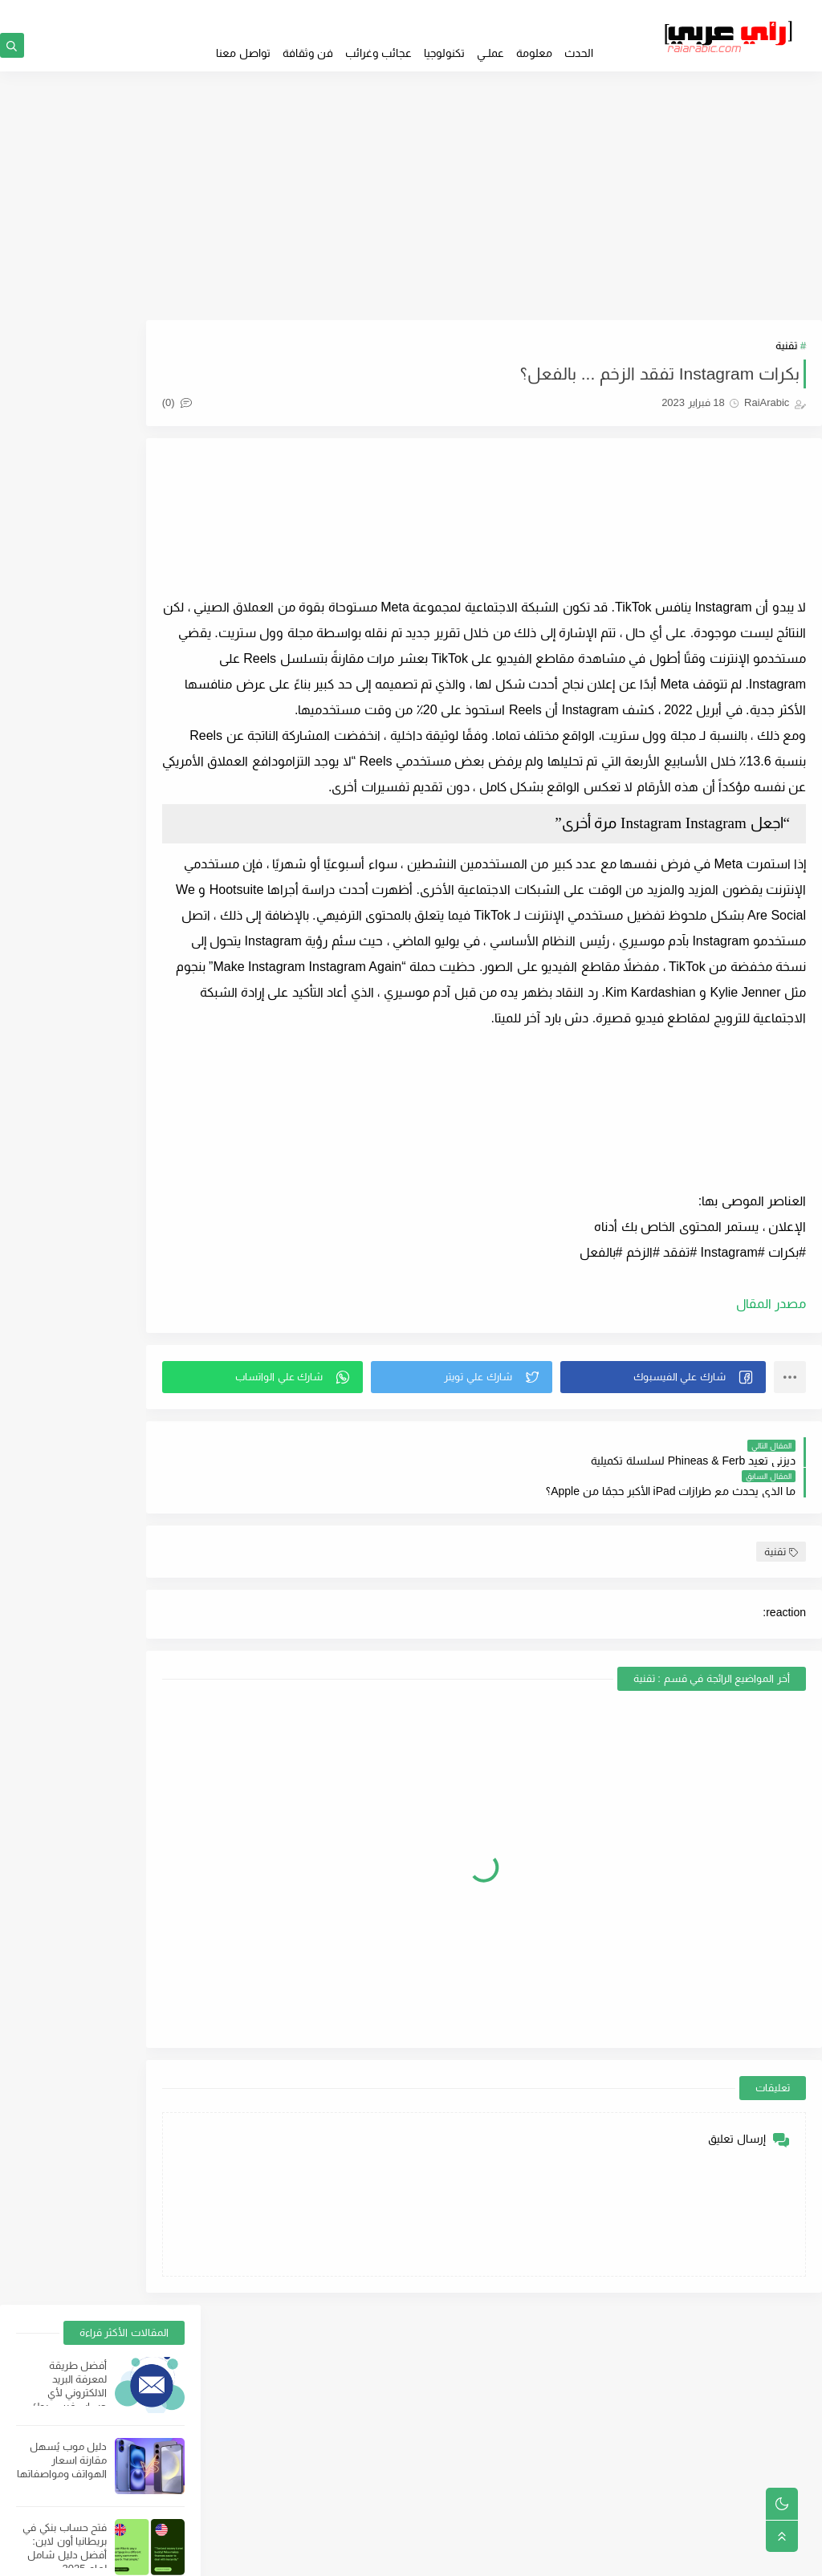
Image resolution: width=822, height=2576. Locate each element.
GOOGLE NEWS (563, 12)
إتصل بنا (497, 2515)
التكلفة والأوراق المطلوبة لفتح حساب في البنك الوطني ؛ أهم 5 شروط (69, 900)
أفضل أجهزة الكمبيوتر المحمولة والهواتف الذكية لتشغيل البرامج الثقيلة (65, 657)
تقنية (786, 352)
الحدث (578, 53)
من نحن (497, 2490)
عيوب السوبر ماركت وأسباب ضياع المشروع (60, 806)
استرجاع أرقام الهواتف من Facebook (75, 1049)
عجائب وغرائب (378, 53)
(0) (244, 409)
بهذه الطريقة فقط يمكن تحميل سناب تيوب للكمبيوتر (62, 968)
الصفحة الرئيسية (478, 2413)
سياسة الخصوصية (473, 2438)
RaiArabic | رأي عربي (662, 2556)
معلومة (534, 53)
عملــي (490, 53)
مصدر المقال (771, 1386)
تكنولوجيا (444, 53)
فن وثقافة (308, 53)
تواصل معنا (243, 53)
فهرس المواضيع (476, 2464)
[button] (674, 1460)
